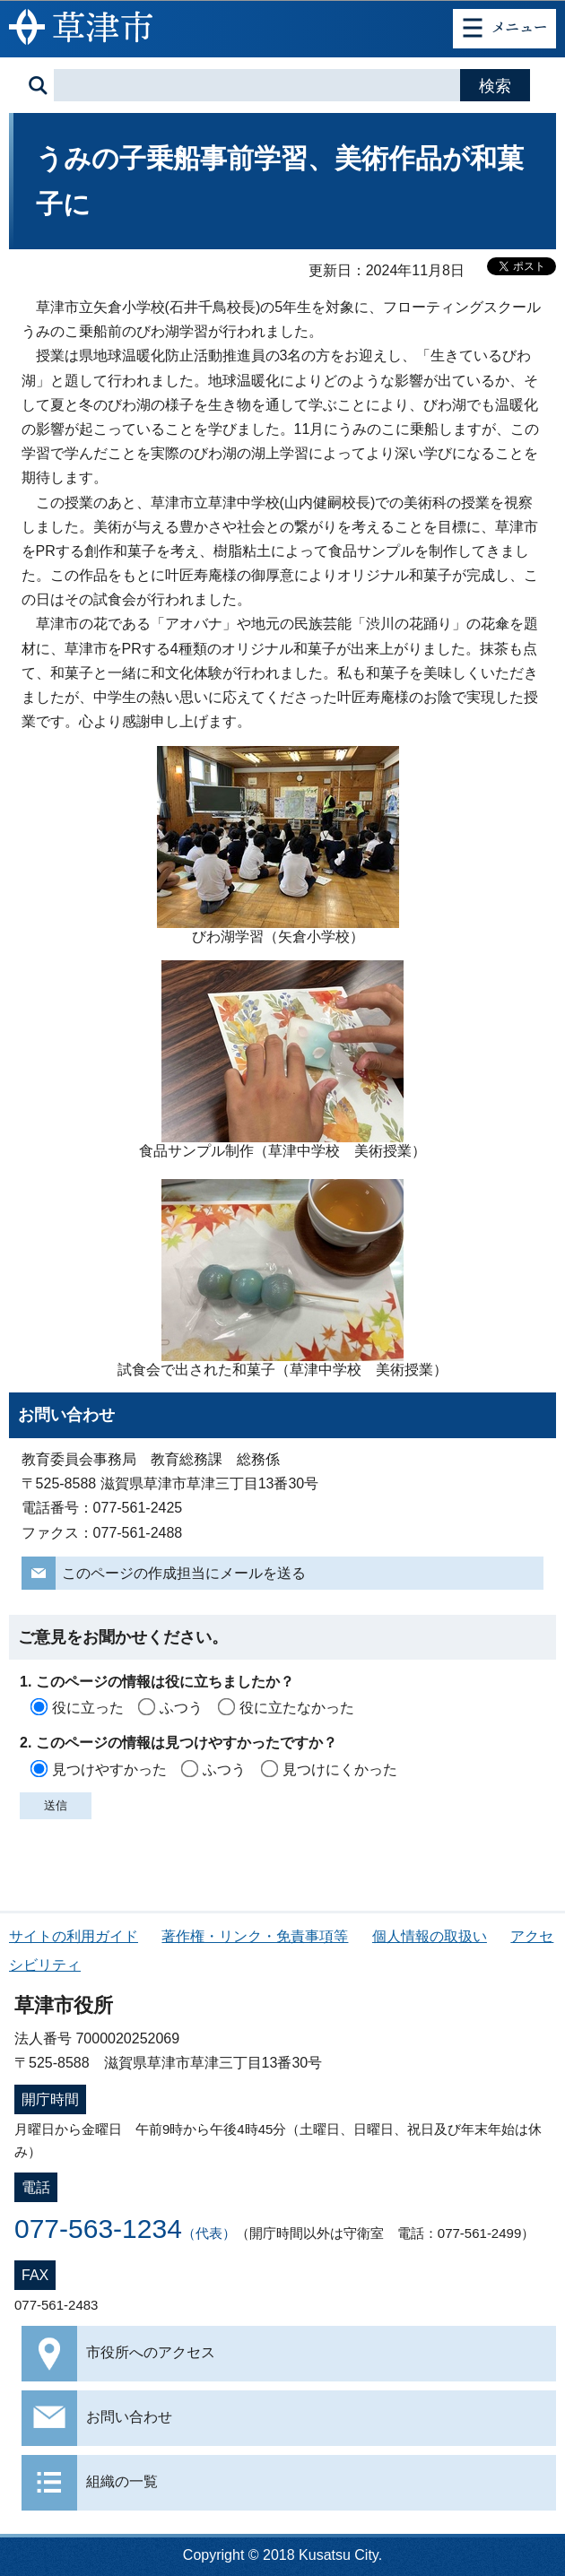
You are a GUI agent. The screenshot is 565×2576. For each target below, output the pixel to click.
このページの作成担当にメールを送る (184, 1573)
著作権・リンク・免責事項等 (254, 1936)
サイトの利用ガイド (73, 1936)
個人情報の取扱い (429, 1936)
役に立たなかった (296, 1707)
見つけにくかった (339, 1769)
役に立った (88, 1707)
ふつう (181, 1707)
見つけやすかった (109, 1769)
